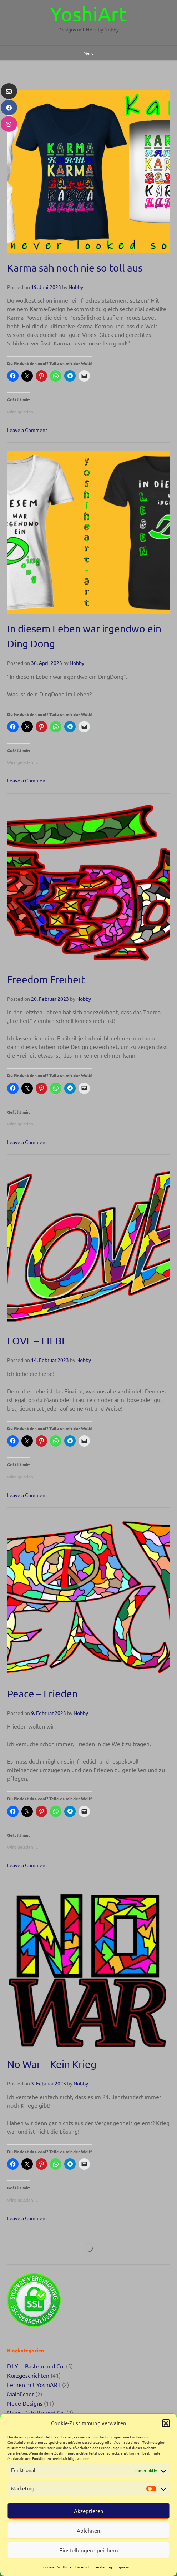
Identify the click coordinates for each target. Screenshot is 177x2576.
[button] (166, 2423)
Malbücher (20, 2393)
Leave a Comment (27, 430)
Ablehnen (88, 2530)
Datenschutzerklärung (93, 2567)
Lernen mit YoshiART (34, 2384)
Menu (88, 53)
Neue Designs (24, 2403)
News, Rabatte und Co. (36, 2412)
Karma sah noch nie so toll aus (74, 268)
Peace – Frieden (42, 1694)
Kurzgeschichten (28, 2375)
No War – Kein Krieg (51, 2064)
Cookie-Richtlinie (57, 2567)
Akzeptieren (88, 2510)
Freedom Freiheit (46, 979)
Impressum (125, 2567)
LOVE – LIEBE (37, 1341)
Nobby (76, 287)
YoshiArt (88, 13)
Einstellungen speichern (88, 2550)
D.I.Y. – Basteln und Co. (36, 2365)
